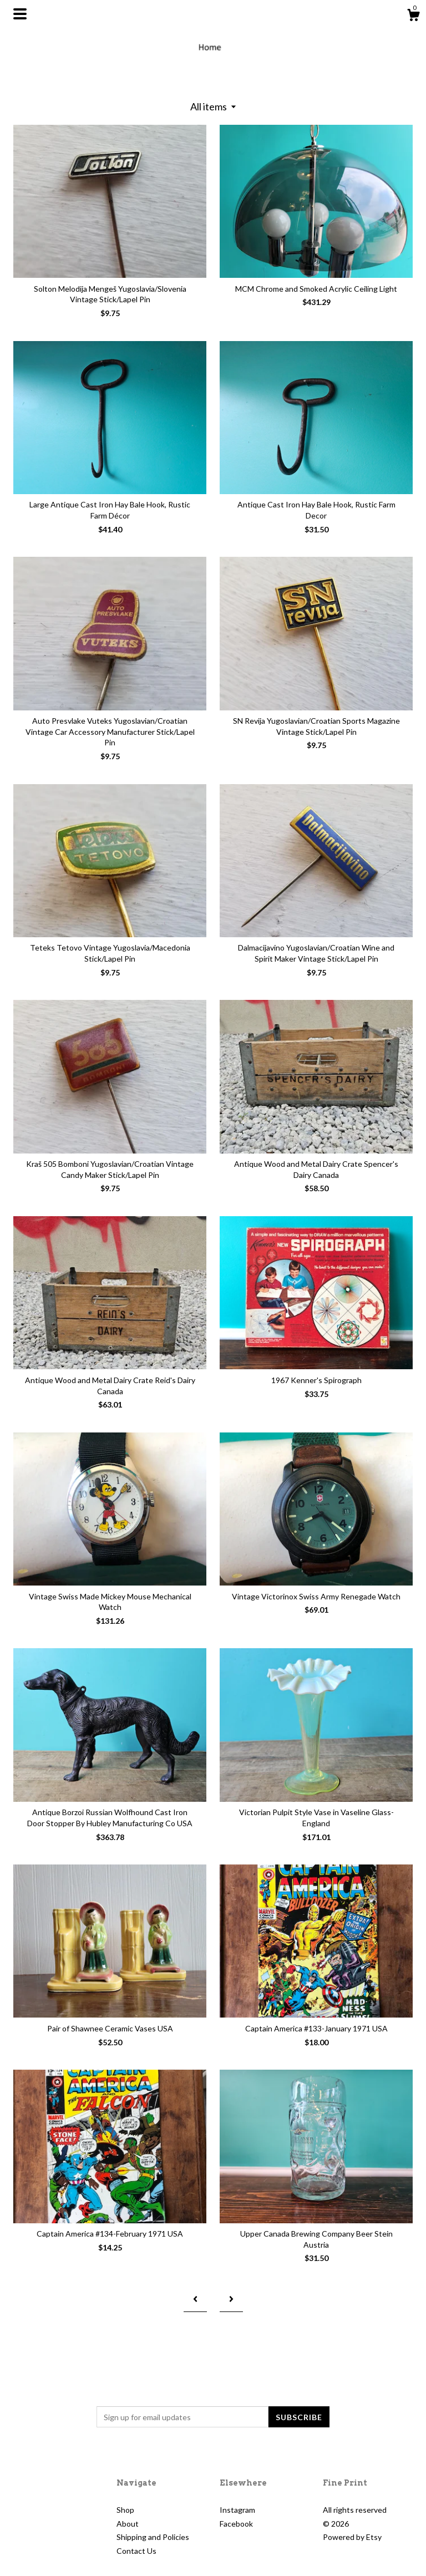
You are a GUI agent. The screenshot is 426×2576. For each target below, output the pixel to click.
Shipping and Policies (152, 2537)
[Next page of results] (231, 2299)
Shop (125, 2509)
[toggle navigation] (20, 13)
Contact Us (136, 2550)
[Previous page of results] (195, 2299)
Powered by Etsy (352, 2537)
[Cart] (413, 16)
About (127, 2523)
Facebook (236, 2523)
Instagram (237, 2509)
